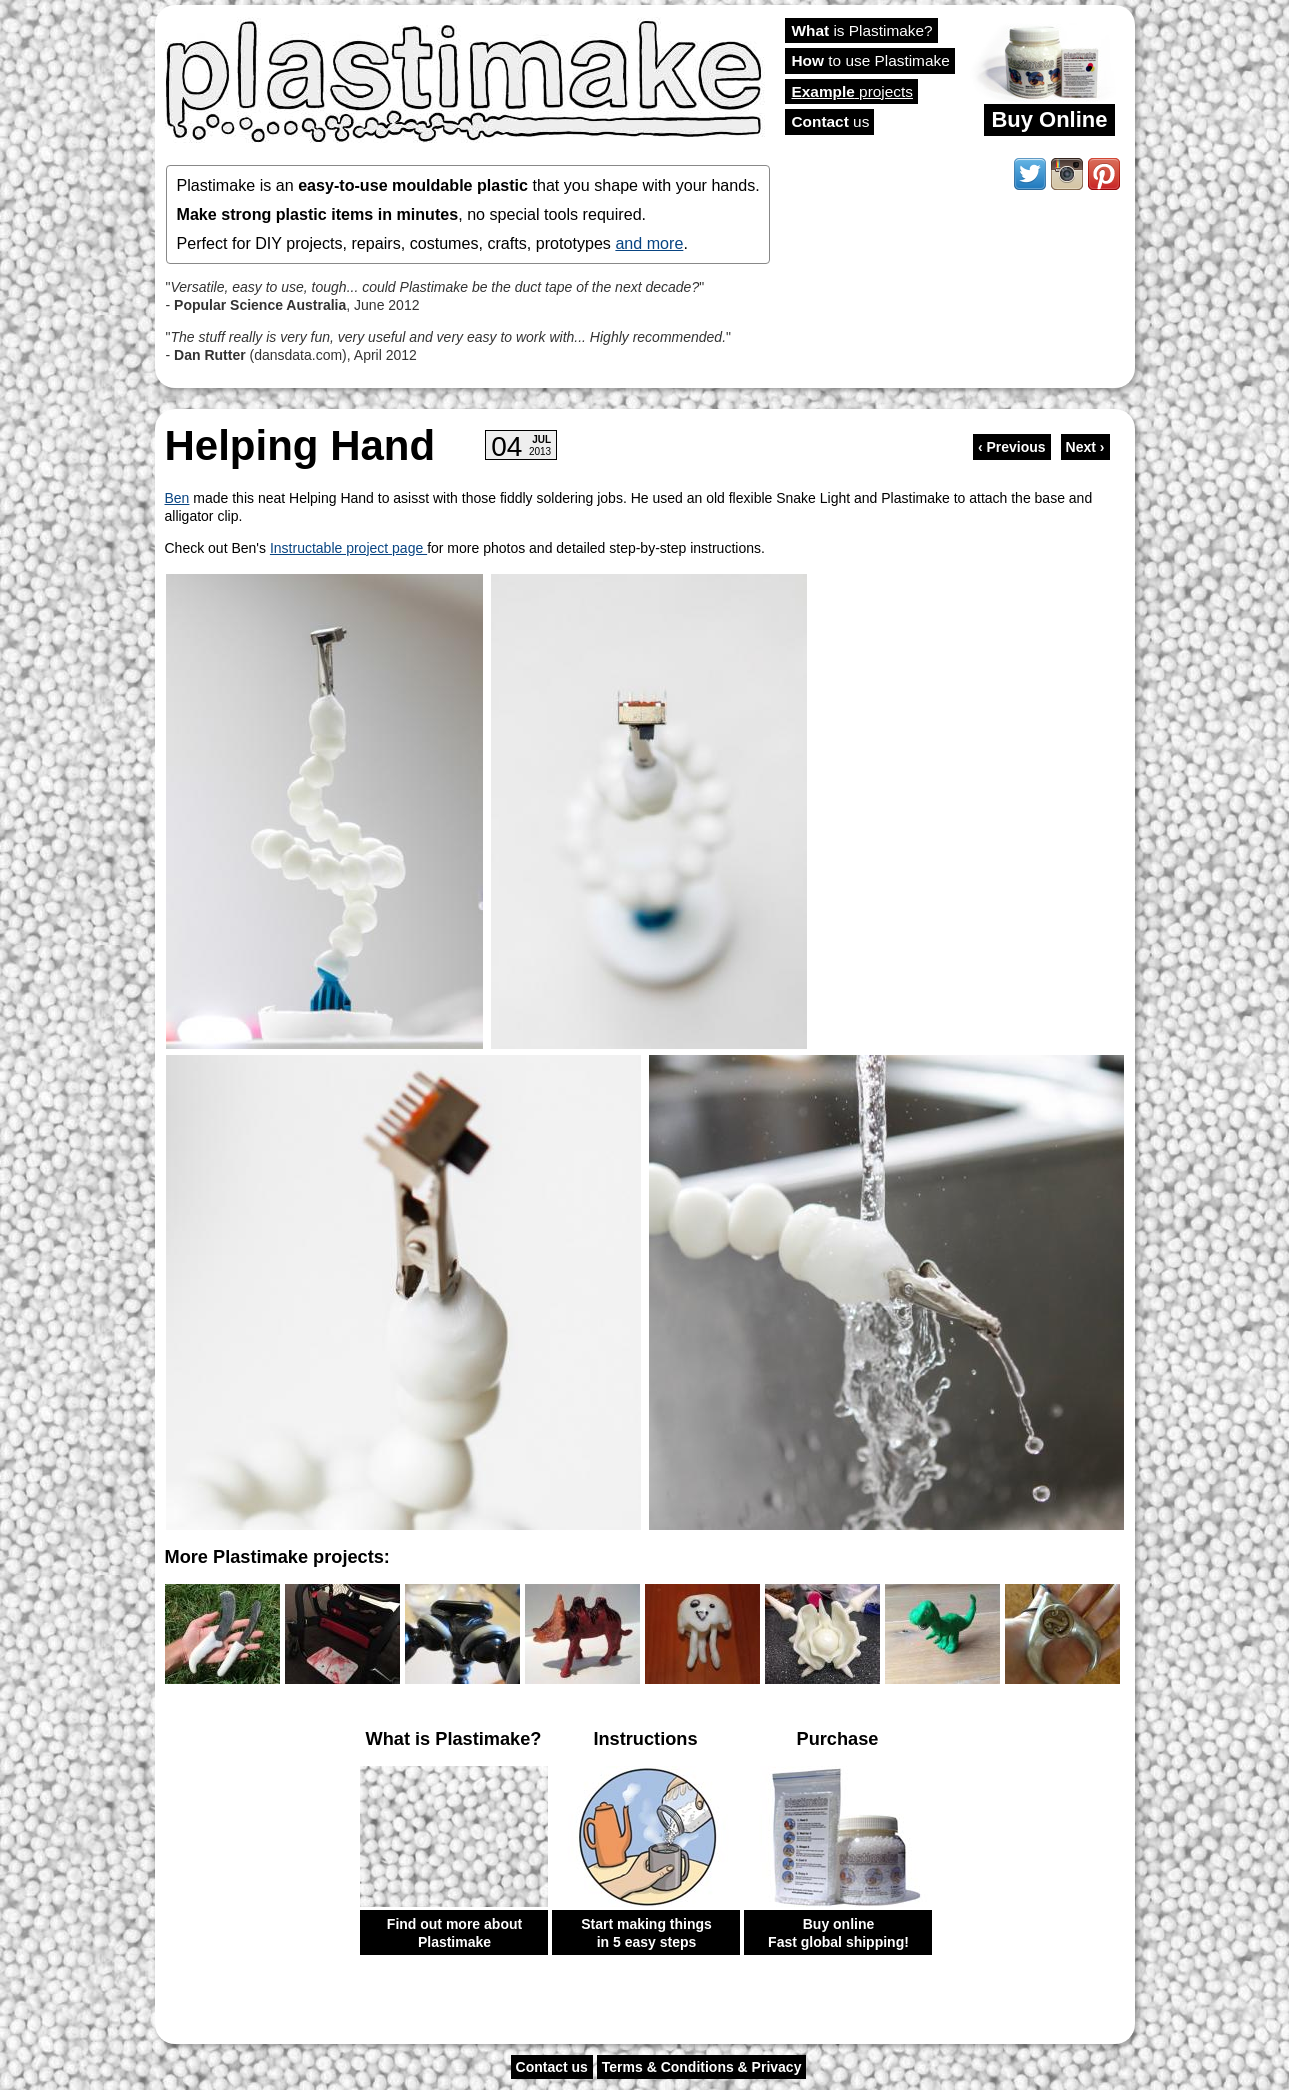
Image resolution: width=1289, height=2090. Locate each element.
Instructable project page (348, 548)
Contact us (552, 2067)
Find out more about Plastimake (454, 1933)
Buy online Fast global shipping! (838, 1933)
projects (852, 91)
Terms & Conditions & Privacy (702, 2067)
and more (649, 243)
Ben (177, 498)
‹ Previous (1012, 447)
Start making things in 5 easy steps (646, 1933)
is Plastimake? (862, 30)
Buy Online (1049, 119)
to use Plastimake (871, 60)
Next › (1085, 447)
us (831, 121)
